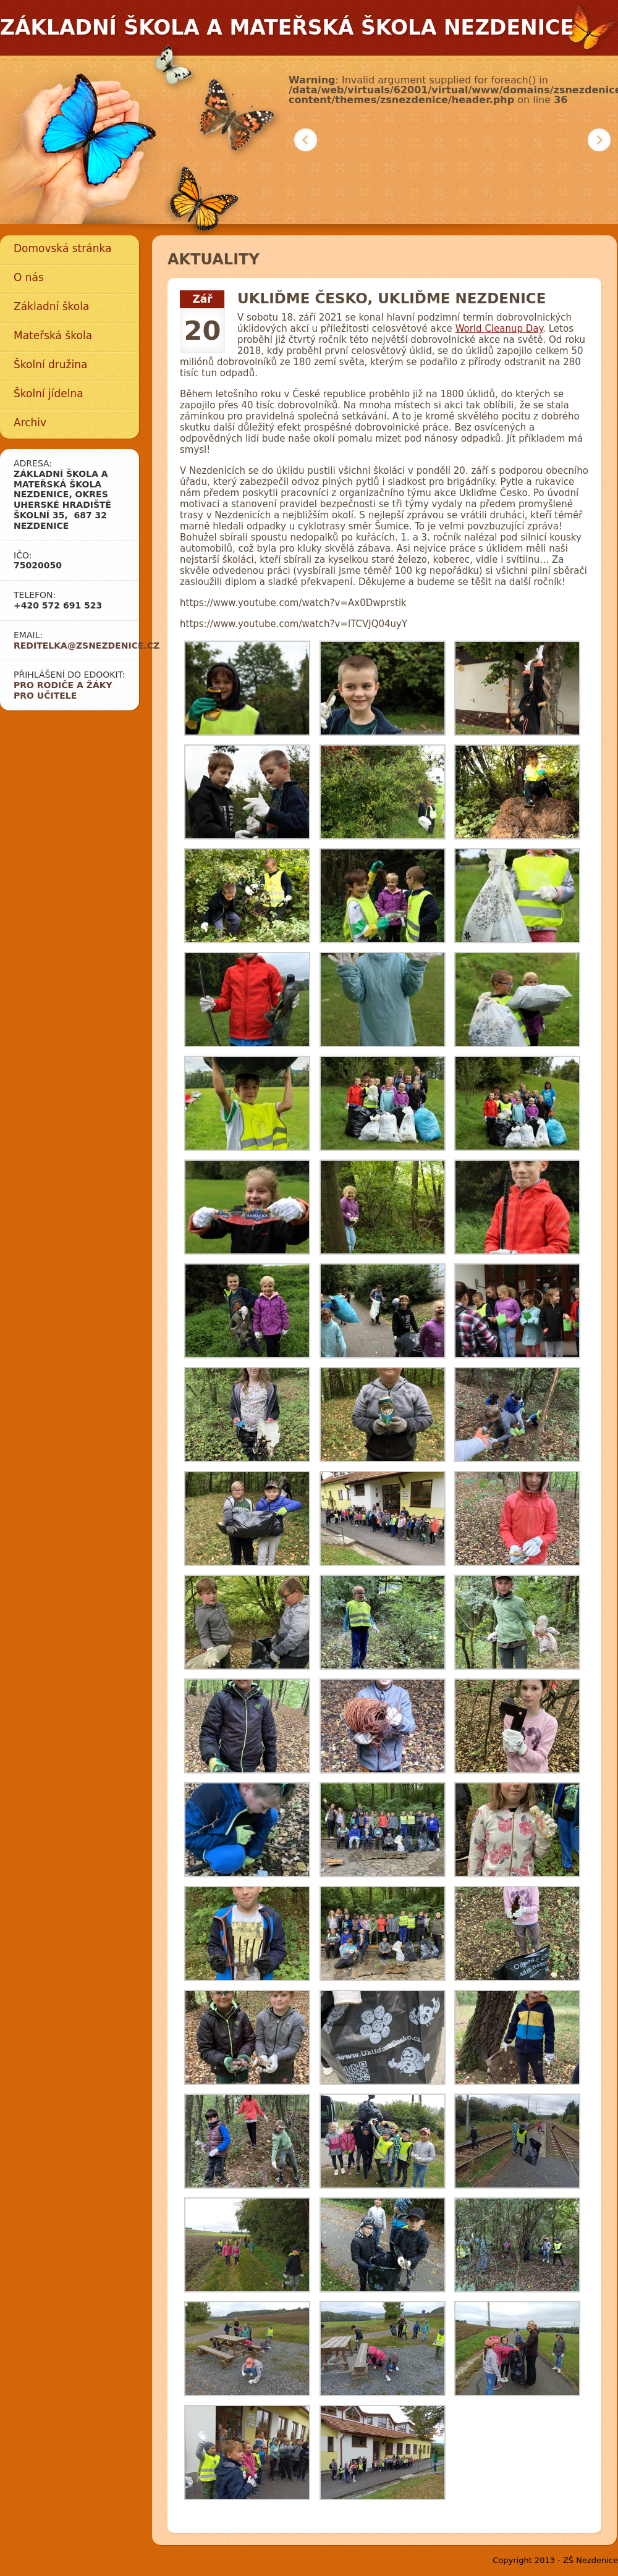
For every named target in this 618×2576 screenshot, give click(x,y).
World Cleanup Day (499, 328)
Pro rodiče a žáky (63, 685)
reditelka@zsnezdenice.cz (86, 645)
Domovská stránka (62, 248)
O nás (29, 277)
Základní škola (51, 306)
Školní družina (50, 364)
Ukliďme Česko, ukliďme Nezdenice (391, 298)
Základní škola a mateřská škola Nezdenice (287, 27)
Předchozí (305, 139)
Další (599, 139)
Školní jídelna (48, 393)
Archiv (30, 422)
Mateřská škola (53, 335)
